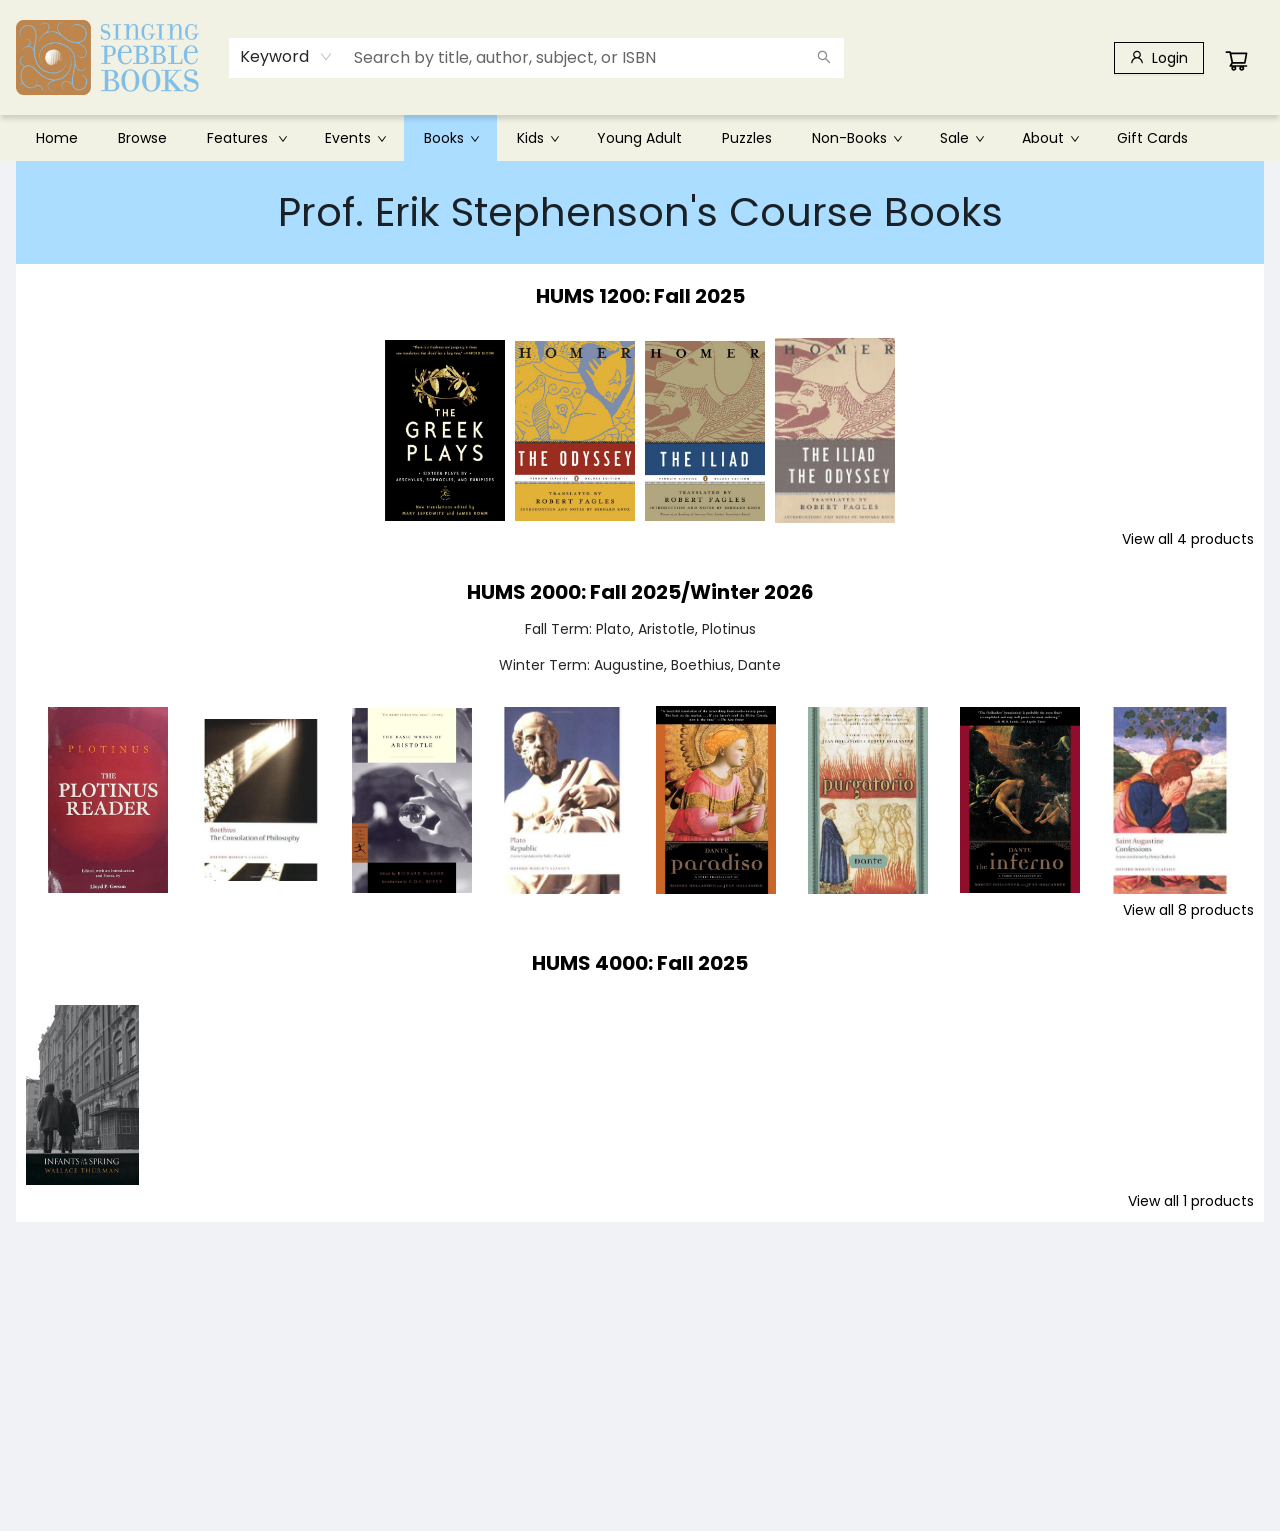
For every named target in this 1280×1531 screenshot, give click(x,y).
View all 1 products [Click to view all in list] (1191, 1201)
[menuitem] (57, 138)
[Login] (1159, 58)
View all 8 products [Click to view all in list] (1188, 910)
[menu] (640, 138)
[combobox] (286, 57)
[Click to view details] (445, 430)
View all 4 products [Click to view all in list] (1188, 539)
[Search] (824, 58)
